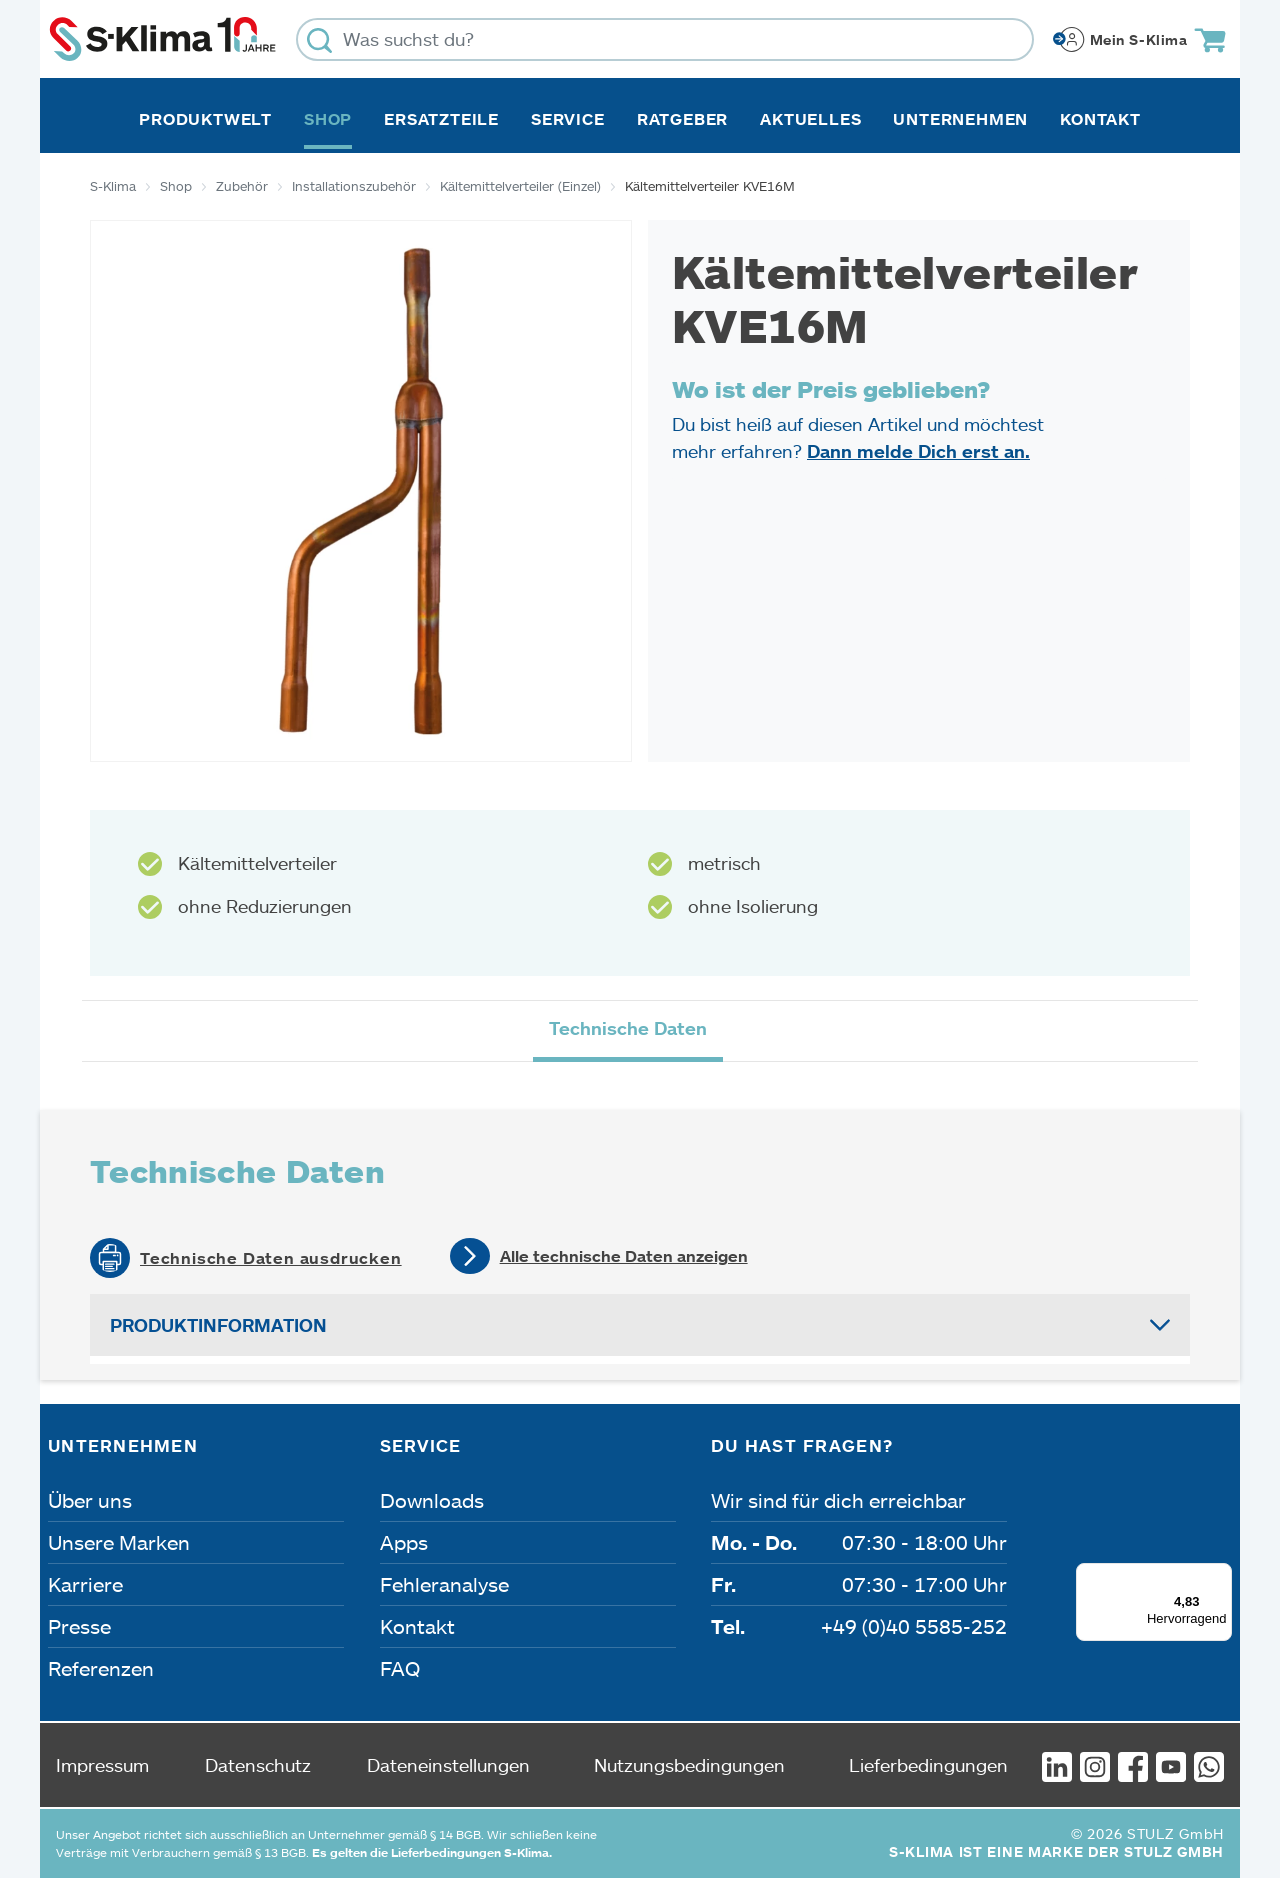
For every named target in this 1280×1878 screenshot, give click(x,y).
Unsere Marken (119, 1542)
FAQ (400, 1668)
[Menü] (1220, 1575)
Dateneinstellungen (448, 1765)
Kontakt (1100, 119)
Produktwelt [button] (205, 119)
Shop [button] (328, 119)
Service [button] (568, 119)
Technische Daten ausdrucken (271, 1258)
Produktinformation (218, 1325)
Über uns (90, 1500)
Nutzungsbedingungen (689, 1765)
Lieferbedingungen (928, 1765)
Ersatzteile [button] (441, 119)
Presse (79, 1626)
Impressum (102, 1765)
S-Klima (113, 186)
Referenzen (101, 1668)
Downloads (432, 1500)
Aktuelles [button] (810, 119)
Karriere (85, 1584)
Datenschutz (258, 1765)
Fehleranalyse (444, 1584)
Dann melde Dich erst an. (918, 451)
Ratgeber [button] (682, 119)
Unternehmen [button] (960, 119)
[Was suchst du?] (665, 39)
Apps (404, 1542)
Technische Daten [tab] (628, 1028)
